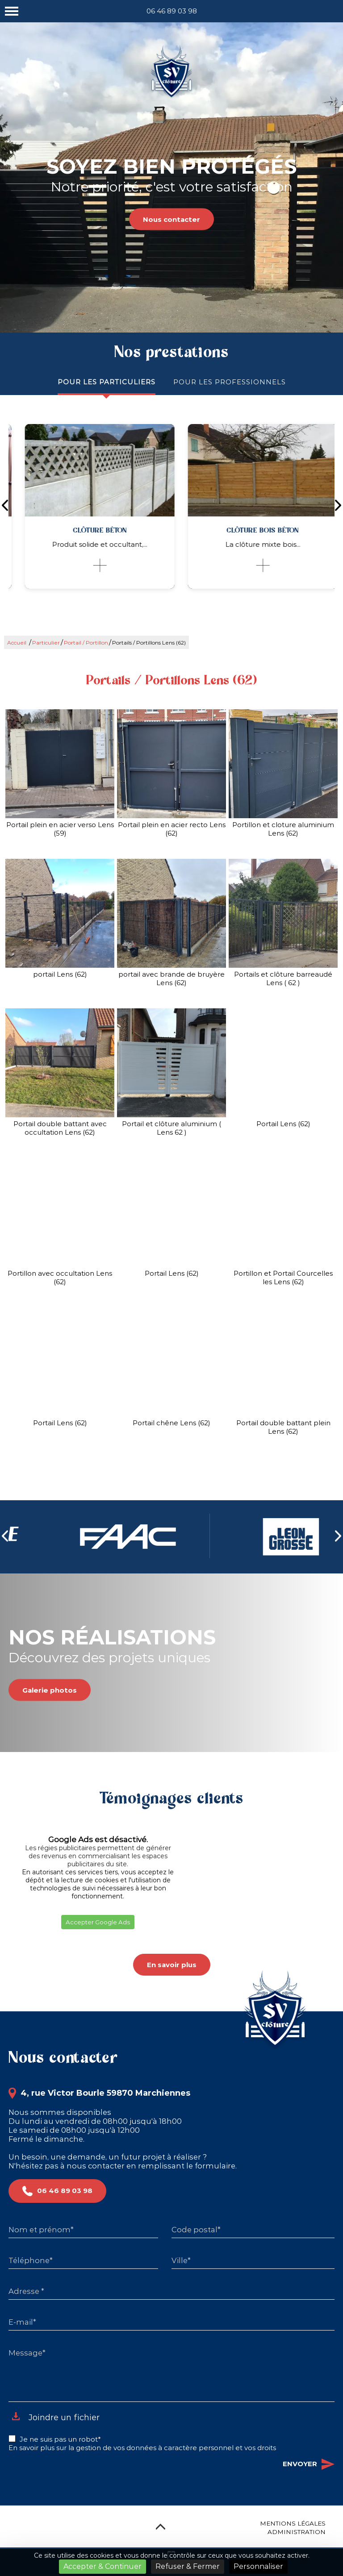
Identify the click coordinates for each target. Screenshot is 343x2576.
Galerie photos (49, 1689)
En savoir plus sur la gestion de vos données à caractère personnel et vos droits (142, 2447)
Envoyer (309, 2464)
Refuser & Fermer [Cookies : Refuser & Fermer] (187, 2566)
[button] (8, 1940)
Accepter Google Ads (98, 1922)
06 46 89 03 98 (171, 11)
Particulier (46, 642)
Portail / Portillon (86, 642)
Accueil (16, 642)
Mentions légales (293, 2523)
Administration (297, 2531)
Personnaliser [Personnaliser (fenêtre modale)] (258, 2566)
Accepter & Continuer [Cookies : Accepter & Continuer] (102, 2566)
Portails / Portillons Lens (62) (149, 642)
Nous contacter (171, 219)
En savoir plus (172, 1964)
